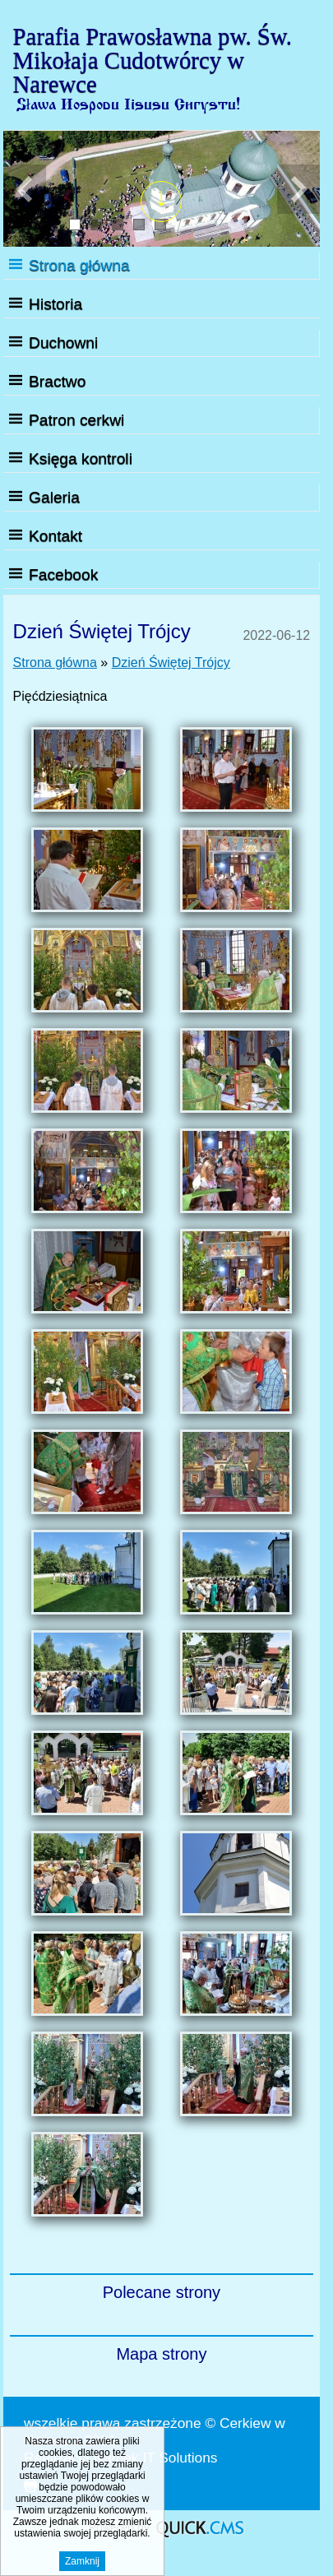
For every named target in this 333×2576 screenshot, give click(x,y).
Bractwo (57, 381)
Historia (55, 304)
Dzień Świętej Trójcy (171, 662)
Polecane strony (161, 2292)
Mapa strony (161, 2354)
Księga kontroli (80, 458)
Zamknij (82, 2563)
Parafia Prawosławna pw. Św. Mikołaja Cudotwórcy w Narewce (152, 60)
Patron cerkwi (76, 420)
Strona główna (79, 265)
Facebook (63, 574)
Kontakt (55, 535)
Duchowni (63, 342)
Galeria (54, 497)
